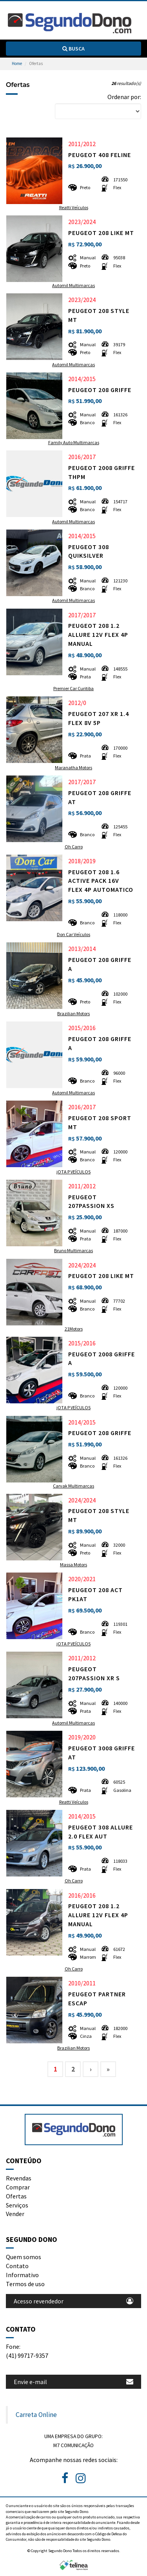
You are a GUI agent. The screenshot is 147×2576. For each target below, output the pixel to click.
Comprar (18, 2187)
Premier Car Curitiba (73, 688)
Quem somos (23, 2257)
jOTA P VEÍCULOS (73, 1172)
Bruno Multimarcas (73, 1250)
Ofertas (16, 2196)
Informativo (22, 2275)
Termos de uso (25, 2284)
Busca (73, 48)
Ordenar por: (124, 97)
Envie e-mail (73, 2382)
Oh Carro (74, 847)
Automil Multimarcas (73, 285)
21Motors (74, 1329)
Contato (17, 2266)
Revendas (18, 2178)
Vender (15, 2214)
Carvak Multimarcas (73, 1486)
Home (17, 63)
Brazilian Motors (73, 1013)
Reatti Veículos (73, 207)
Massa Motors (73, 1564)
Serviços (17, 2205)
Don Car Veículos (73, 934)
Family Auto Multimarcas (73, 442)
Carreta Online (36, 2414)
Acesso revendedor (73, 2301)
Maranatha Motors (73, 767)
